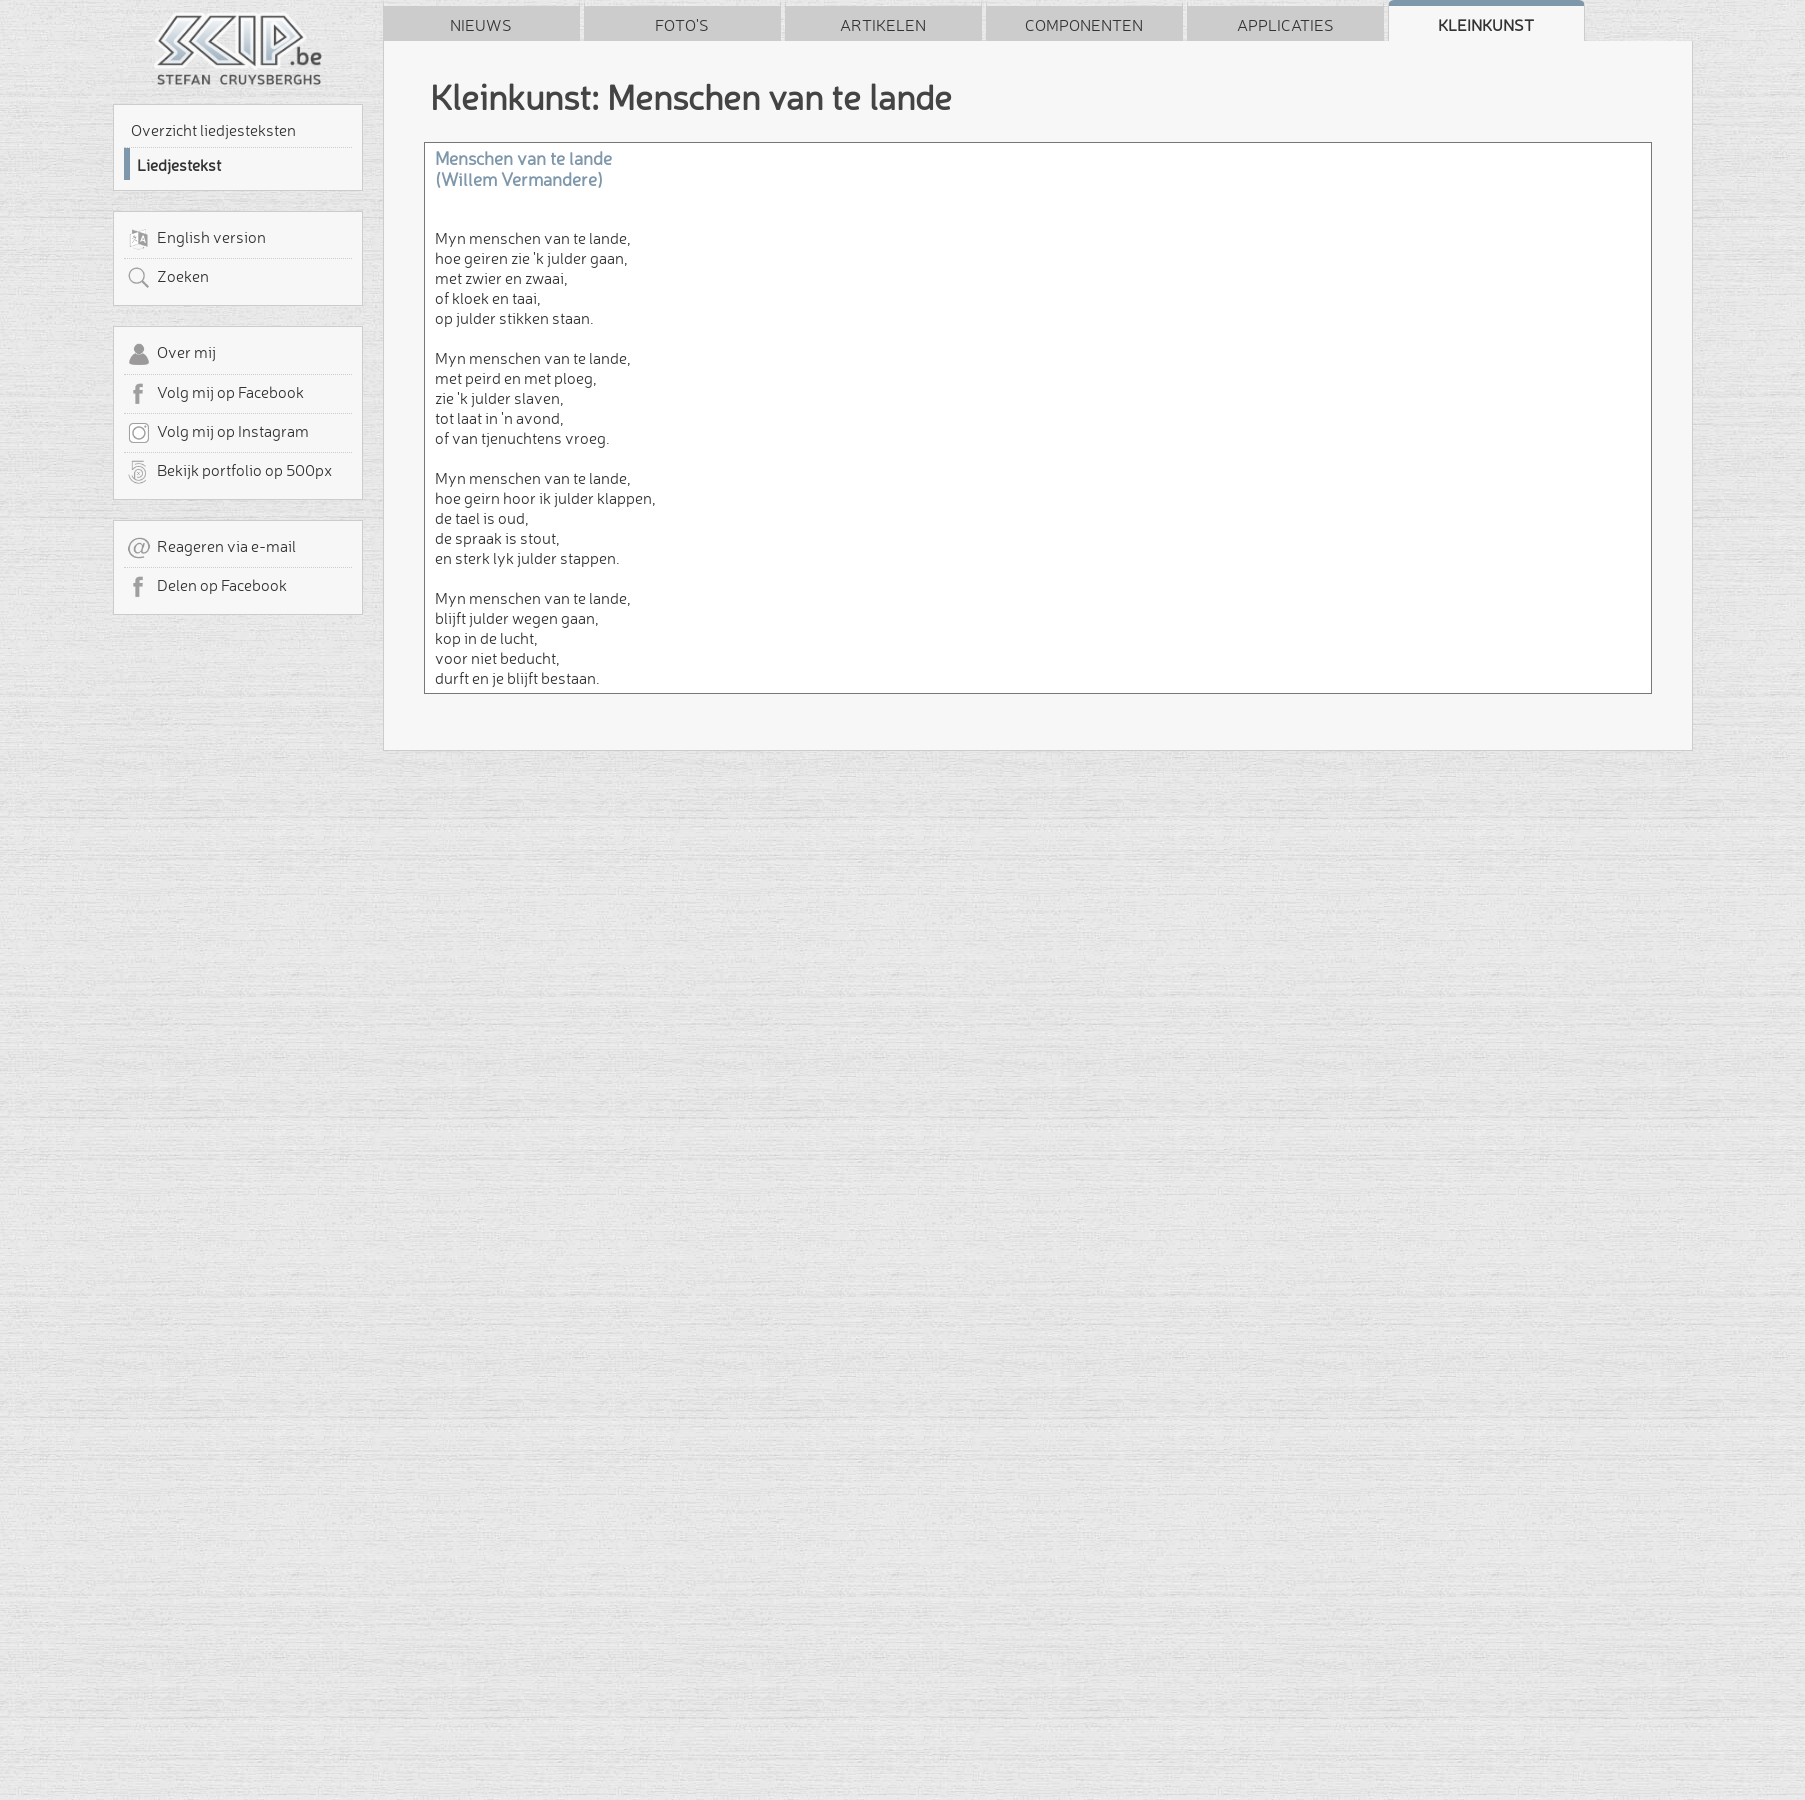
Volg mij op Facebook (215, 394)
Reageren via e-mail (211, 548)
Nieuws (481, 25)
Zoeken (168, 278)
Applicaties (1285, 25)
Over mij (171, 354)
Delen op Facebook (207, 587)
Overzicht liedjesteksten (213, 130)
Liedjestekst (179, 165)
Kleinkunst (1486, 25)
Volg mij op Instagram (218, 433)
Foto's (682, 25)
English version (196, 239)
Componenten (1084, 25)
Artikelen (883, 25)
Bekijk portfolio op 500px (229, 472)
